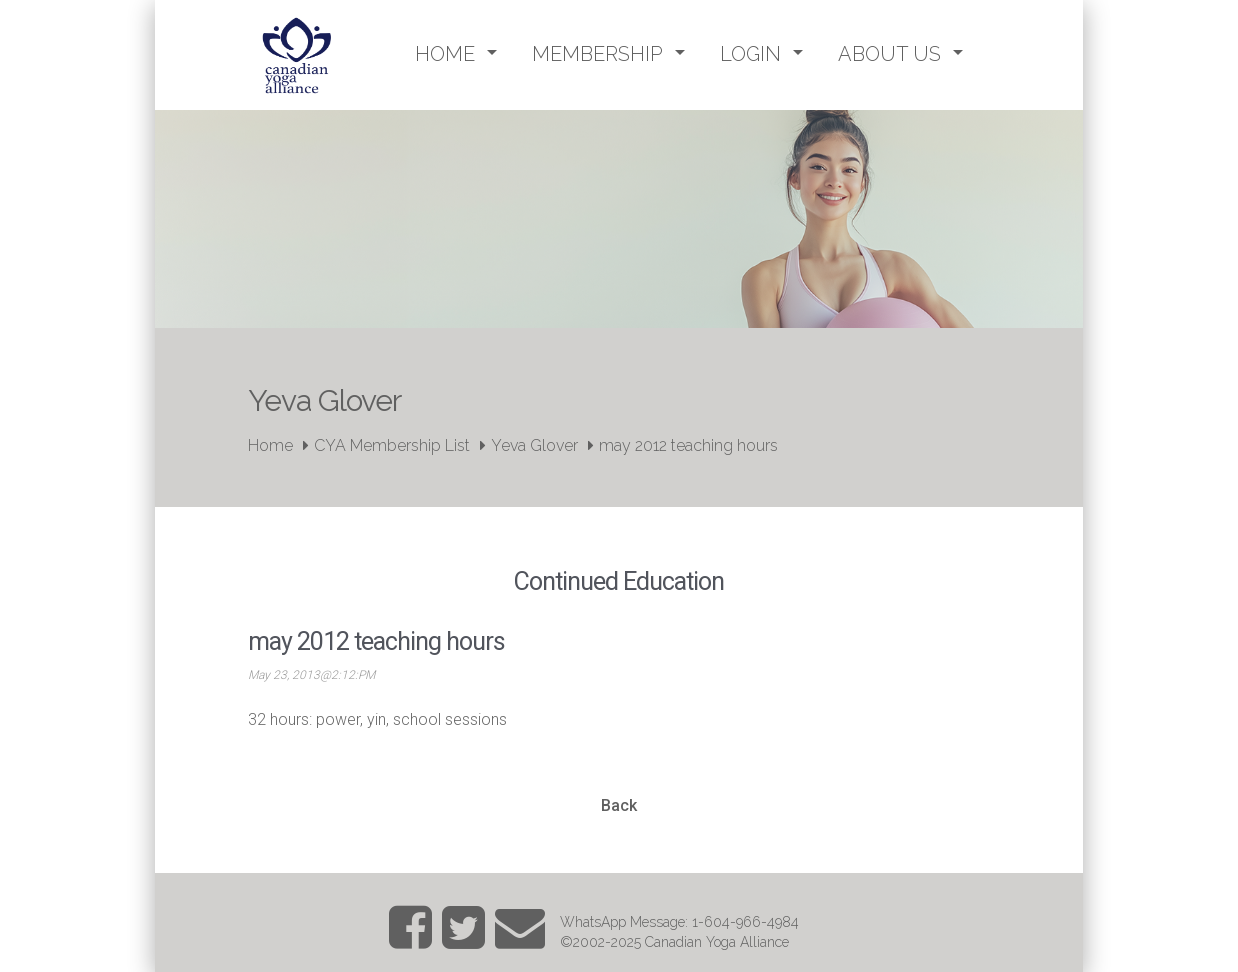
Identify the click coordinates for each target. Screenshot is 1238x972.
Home (270, 445)
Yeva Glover (534, 445)
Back (619, 805)
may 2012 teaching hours (688, 445)
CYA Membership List (392, 445)
